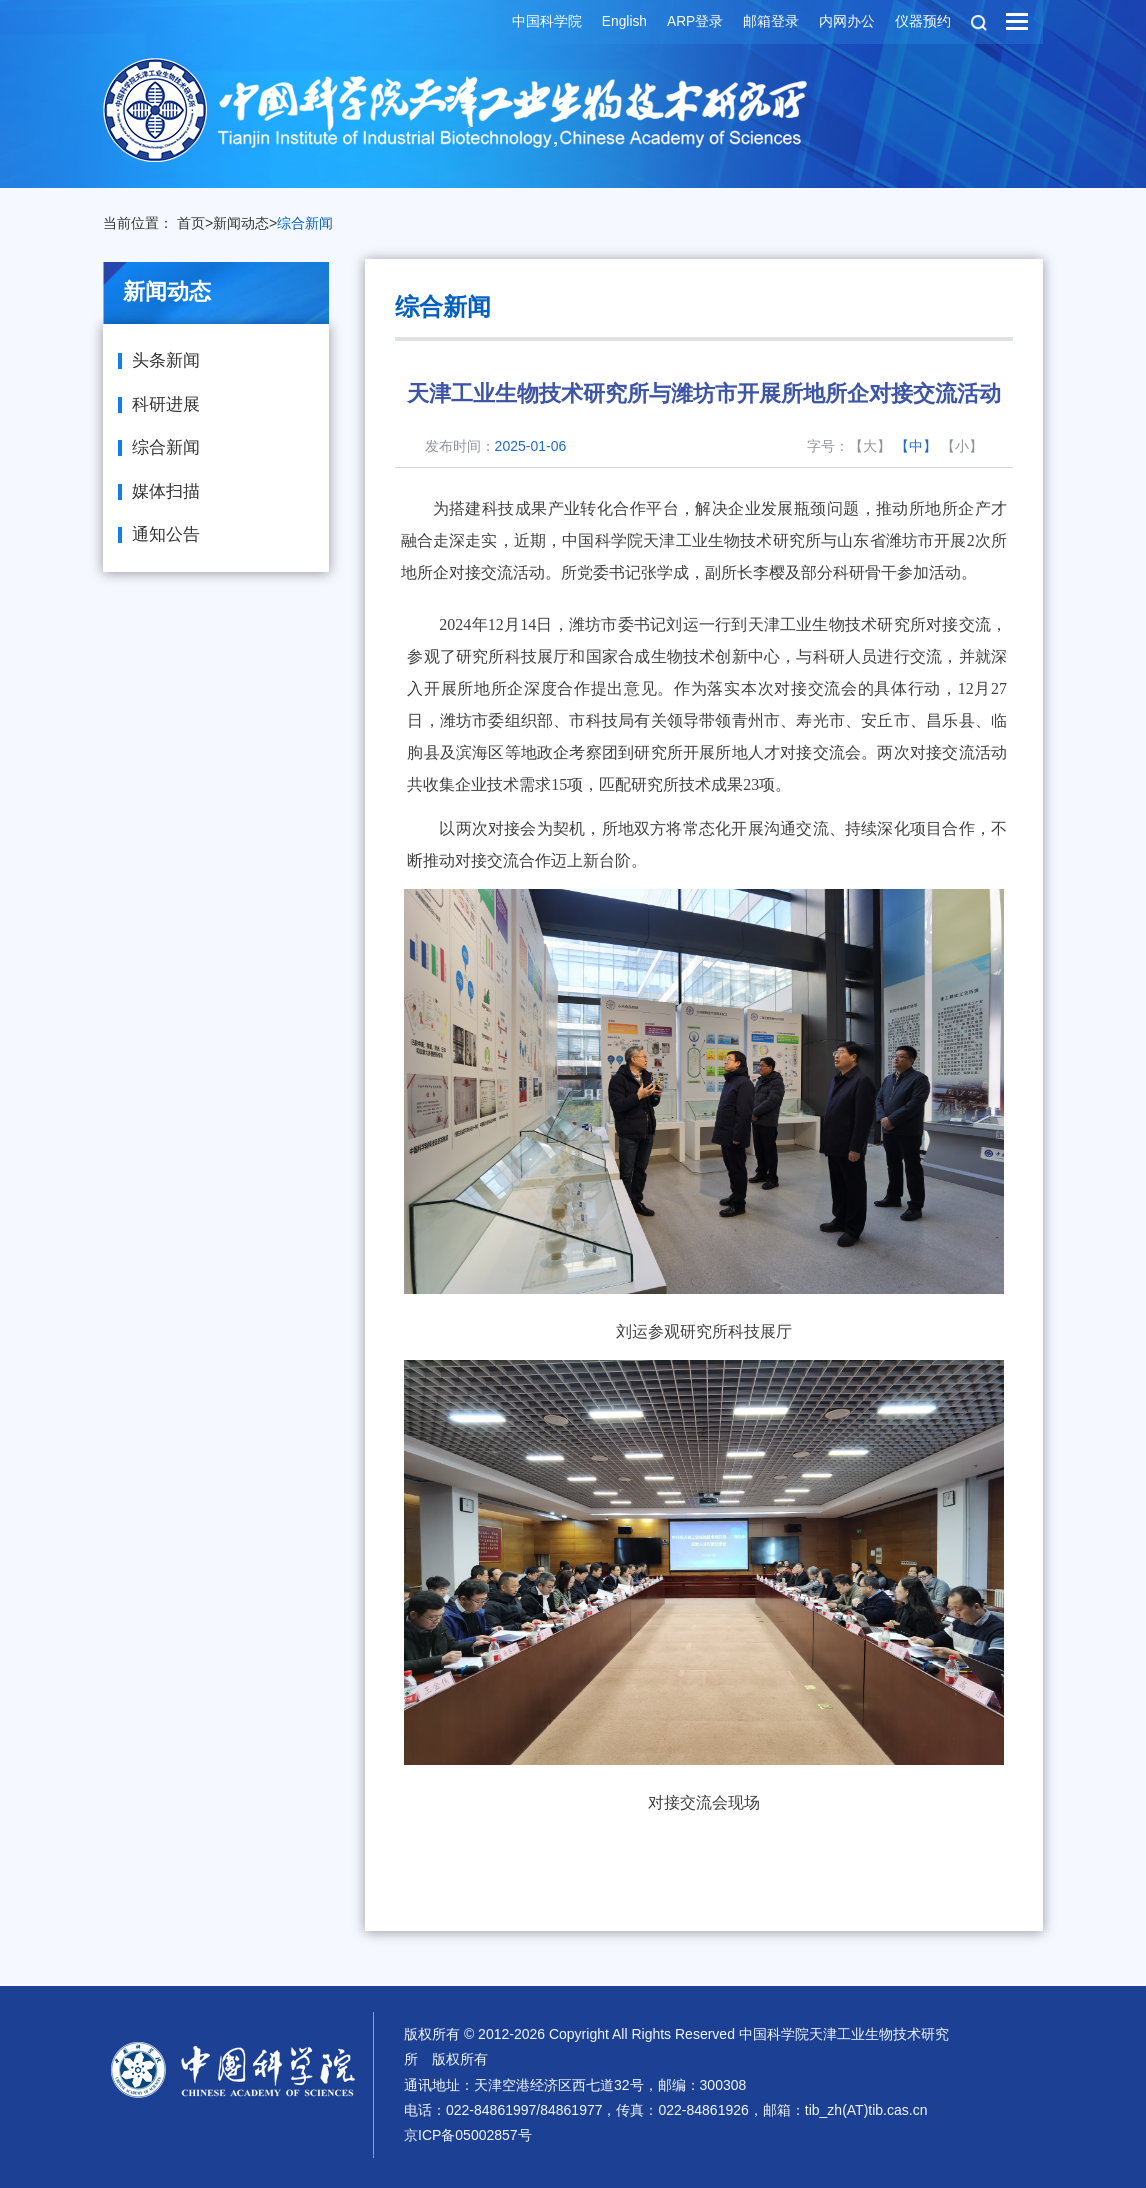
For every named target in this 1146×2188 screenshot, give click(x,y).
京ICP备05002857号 (468, 2135)
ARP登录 (693, 22)
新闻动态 (241, 223)
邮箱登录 (770, 22)
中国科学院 (544, 22)
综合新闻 (305, 223)
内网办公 (846, 22)
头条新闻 (166, 360)
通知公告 (166, 534)
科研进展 (166, 404)
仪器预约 (922, 22)
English (622, 22)
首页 (191, 223)
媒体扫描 (166, 491)
